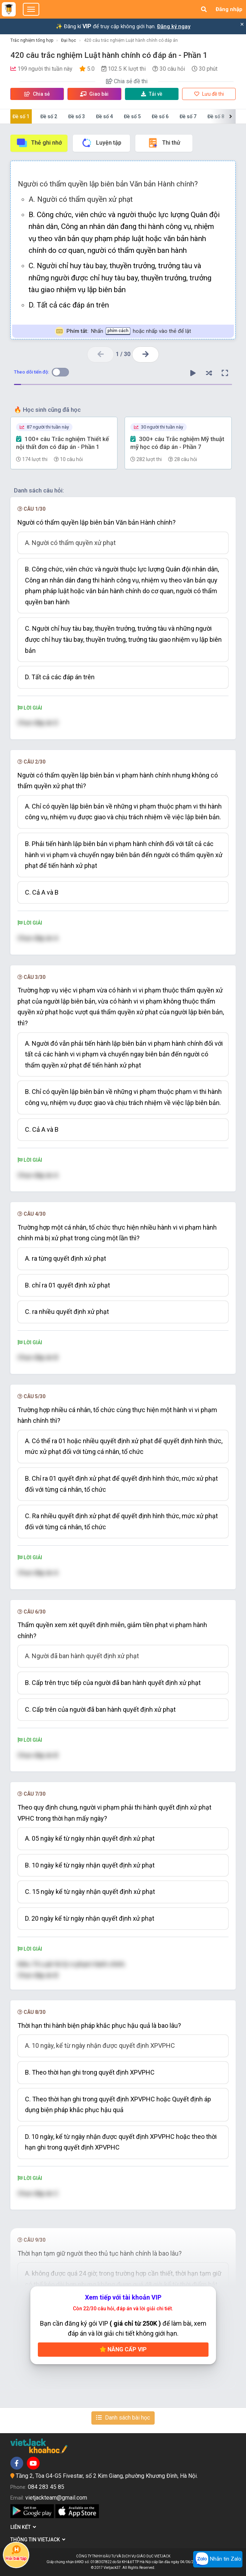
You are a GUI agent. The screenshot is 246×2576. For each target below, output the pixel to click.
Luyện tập (101, 143)
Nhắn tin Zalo (217, 2559)
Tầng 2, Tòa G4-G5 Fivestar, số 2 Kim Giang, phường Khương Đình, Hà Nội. (107, 2475)
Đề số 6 (160, 116)
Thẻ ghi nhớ (39, 143)
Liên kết (23, 2527)
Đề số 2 (48, 116)
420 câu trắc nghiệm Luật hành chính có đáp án (131, 40)
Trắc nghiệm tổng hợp (31, 40)
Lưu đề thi (209, 94)
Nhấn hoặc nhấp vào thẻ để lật (123, 331)
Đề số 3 (76, 116)
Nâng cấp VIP (123, 2349)
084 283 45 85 (46, 2487)
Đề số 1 (20, 116)
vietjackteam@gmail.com (56, 2497)
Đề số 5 (132, 116)
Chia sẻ (37, 94)
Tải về (151, 94)
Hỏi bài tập (16, 2553)
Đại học (68, 40)
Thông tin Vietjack (37, 2539)
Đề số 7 (188, 116)
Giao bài (94, 94)
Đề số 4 (104, 116)
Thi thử (163, 143)
